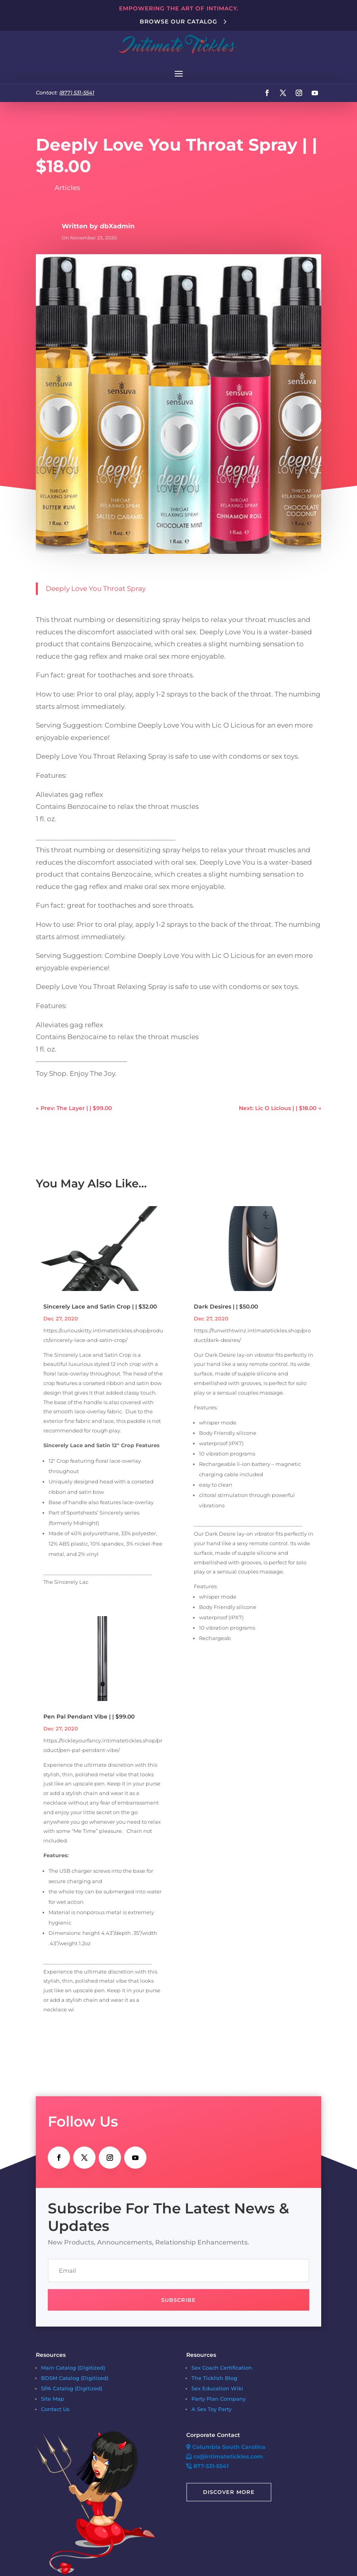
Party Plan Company (218, 2399)
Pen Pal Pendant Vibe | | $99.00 (89, 1716)
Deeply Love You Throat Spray (96, 588)
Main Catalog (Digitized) (73, 2367)
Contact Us (55, 2409)
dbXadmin (117, 226)
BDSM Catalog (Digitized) (74, 2378)
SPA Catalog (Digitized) (71, 2388)
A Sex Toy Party (211, 2409)
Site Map (52, 2399)
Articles (67, 188)
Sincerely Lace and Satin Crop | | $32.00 (100, 1306)
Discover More (229, 2492)
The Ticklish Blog (214, 2378)
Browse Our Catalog (178, 21)
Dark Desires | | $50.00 (226, 1306)
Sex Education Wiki (217, 2388)
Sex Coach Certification (221, 2367)
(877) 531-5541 (76, 92)
